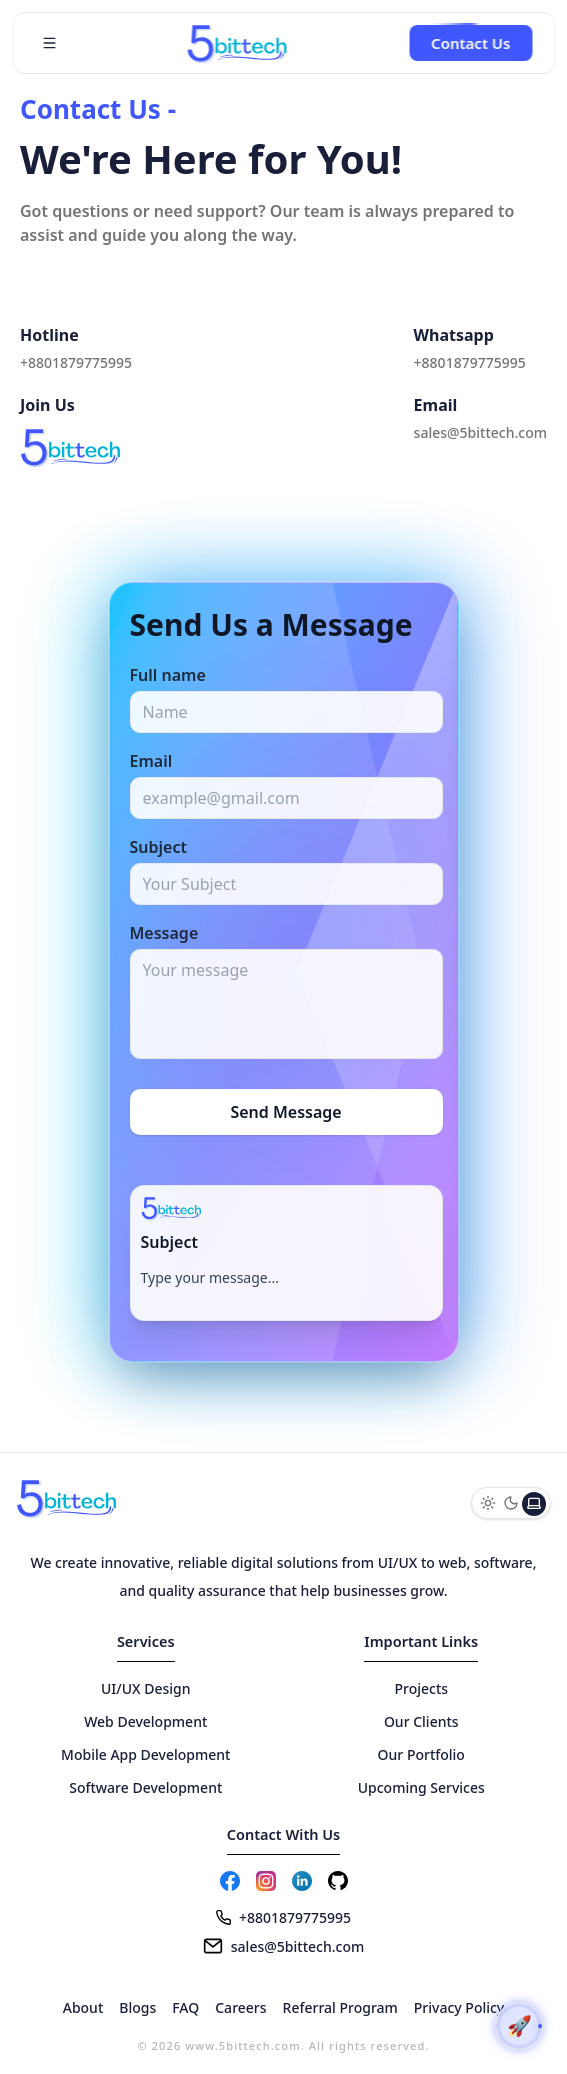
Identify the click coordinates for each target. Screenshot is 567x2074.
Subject (158, 847)
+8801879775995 (76, 362)
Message (164, 933)
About (83, 2007)
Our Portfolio (421, 1754)
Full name (168, 675)
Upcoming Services (421, 1787)
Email (151, 761)
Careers (240, 2007)
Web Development (145, 1721)
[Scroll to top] (519, 2026)
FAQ (185, 2007)
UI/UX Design (146, 1688)
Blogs (137, 2007)
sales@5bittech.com (480, 432)
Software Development (145, 1787)
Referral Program (340, 2007)
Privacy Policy (459, 2007)
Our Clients (421, 1721)
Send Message (285, 1112)
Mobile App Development (145, 1754)
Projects (421, 1688)
